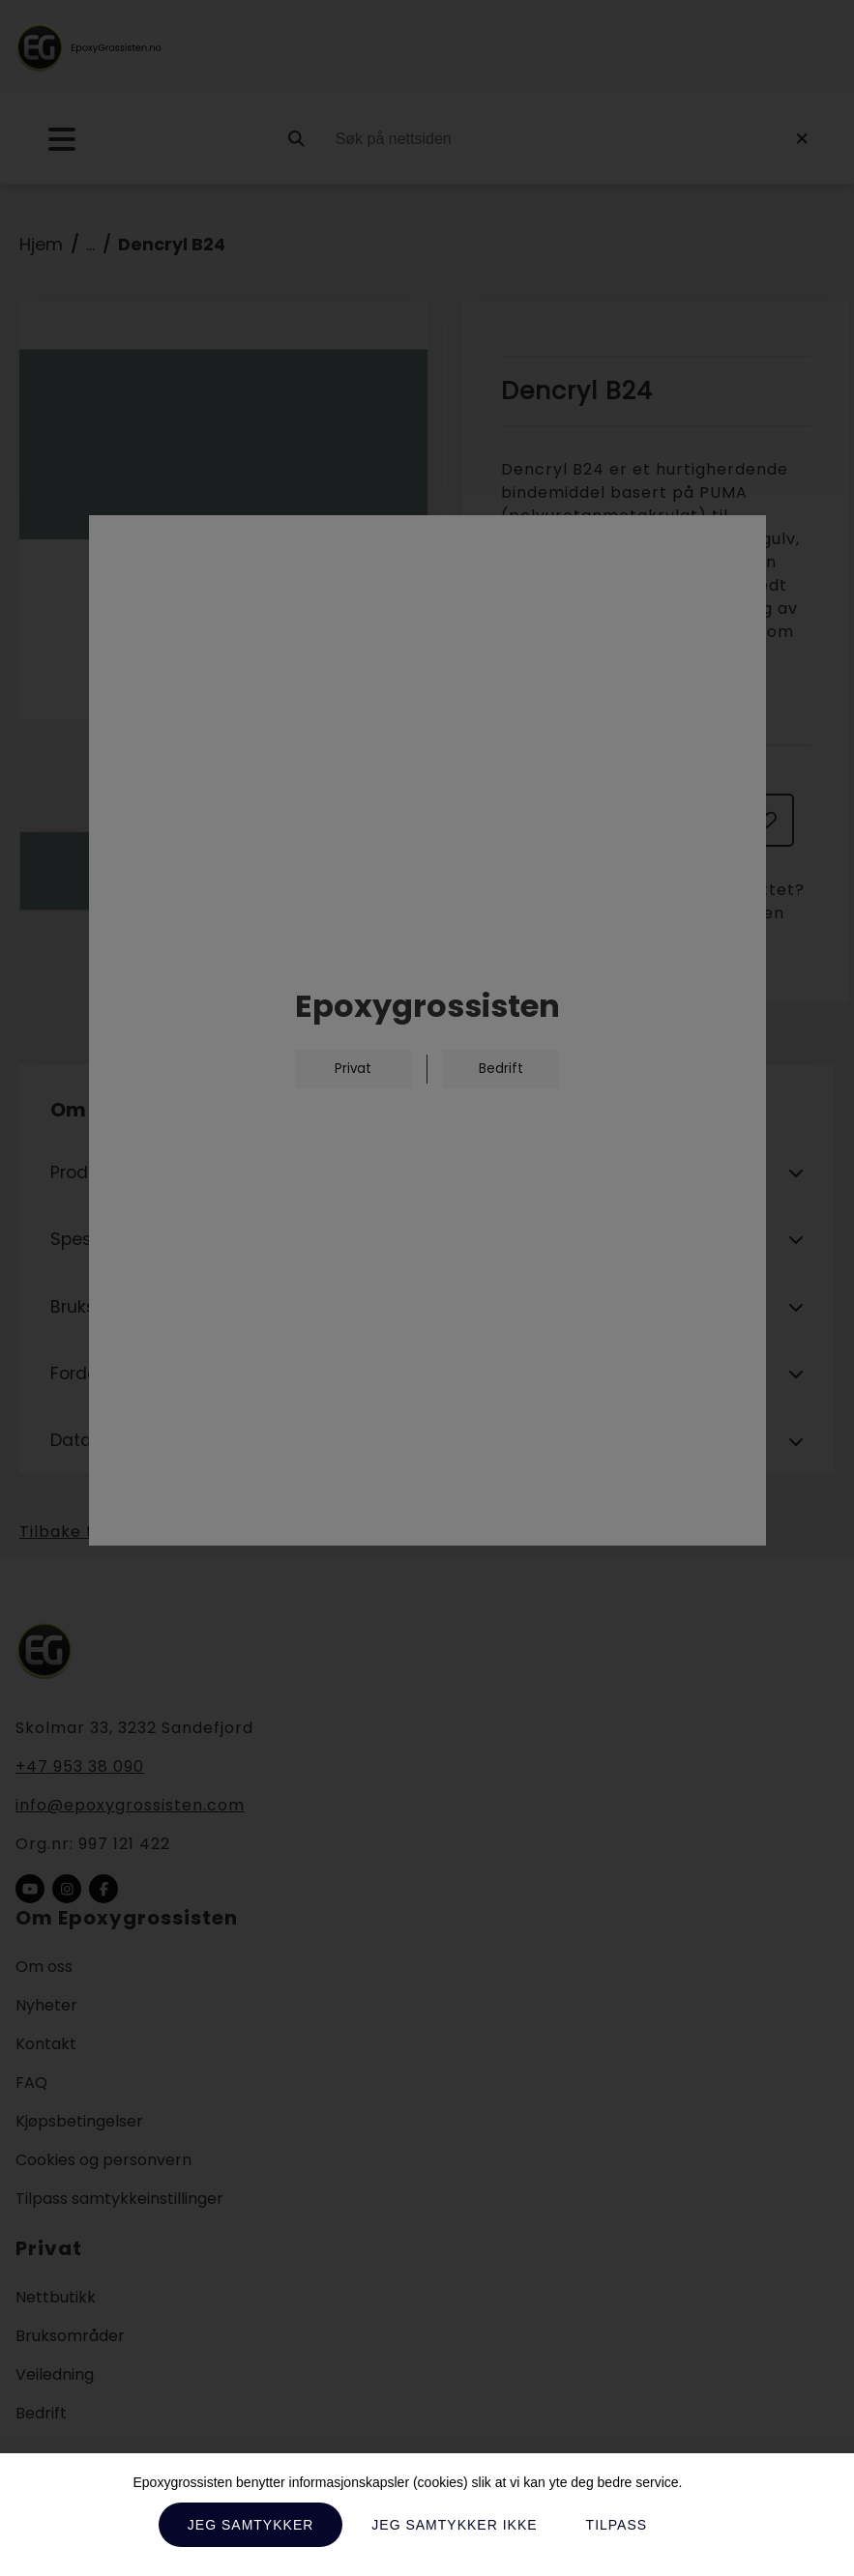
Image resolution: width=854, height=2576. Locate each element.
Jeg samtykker (250, 2525)
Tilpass (617, 2525)
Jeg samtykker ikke (454, 2525)
